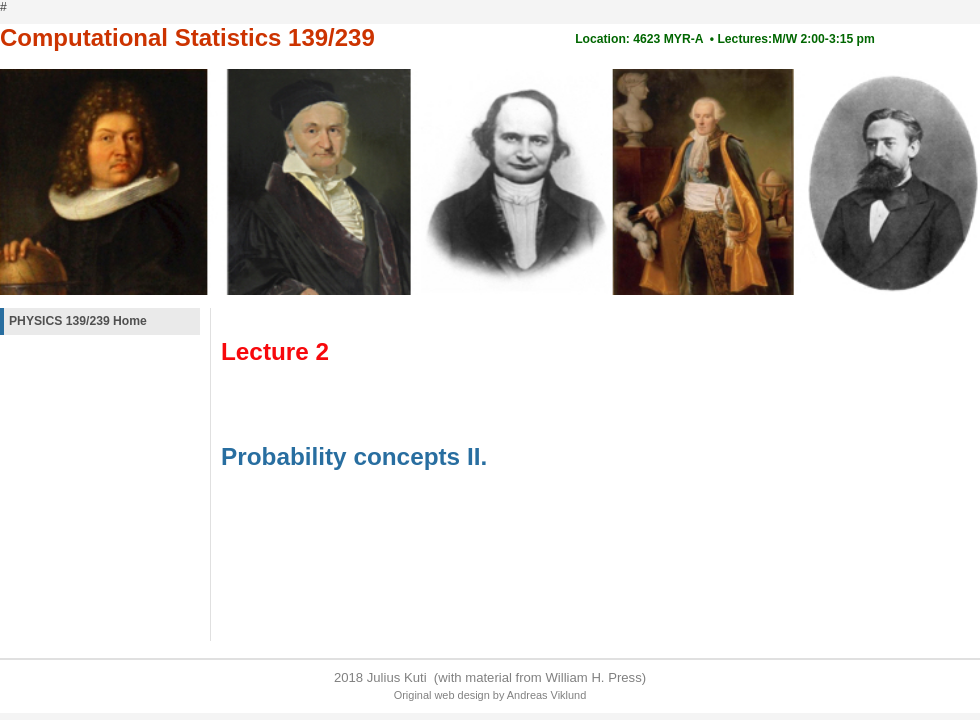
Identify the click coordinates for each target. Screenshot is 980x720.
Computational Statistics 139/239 (187, 37)
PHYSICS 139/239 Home (78, 321)
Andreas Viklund (546, 695)
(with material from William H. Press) (538, 677)
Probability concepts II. (354, 456)
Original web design (442, 695)
